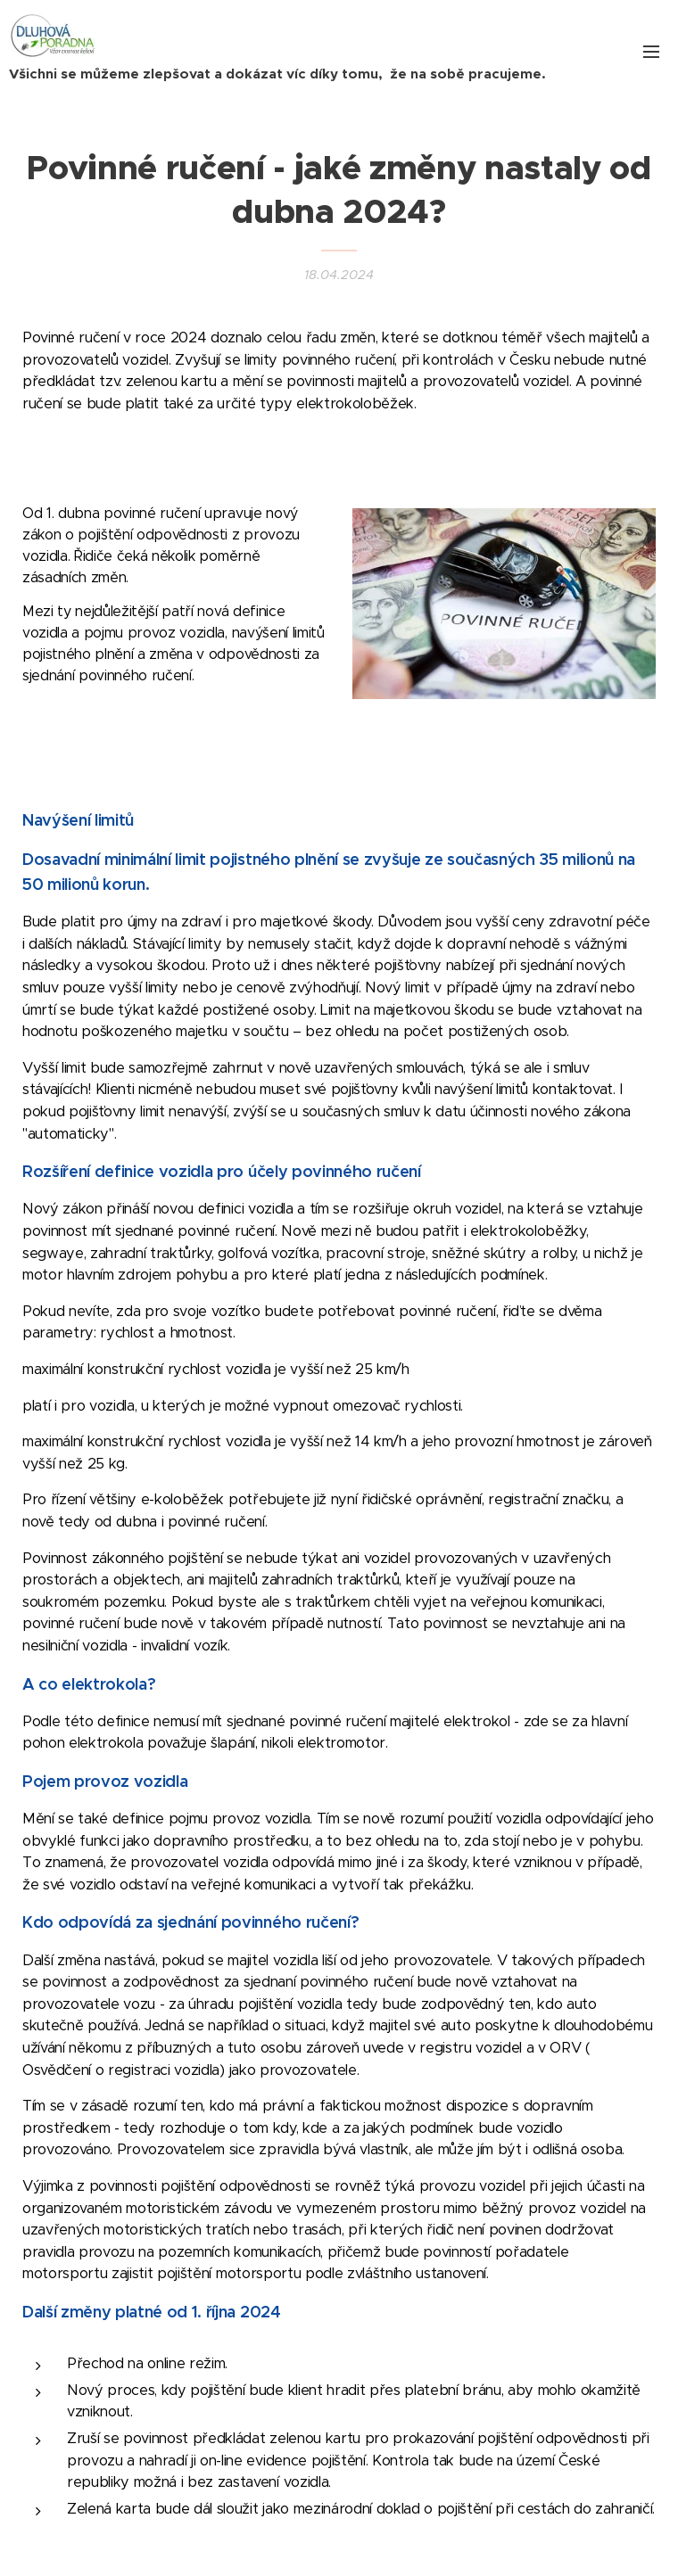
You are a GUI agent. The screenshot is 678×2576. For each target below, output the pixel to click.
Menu (651, 52)
